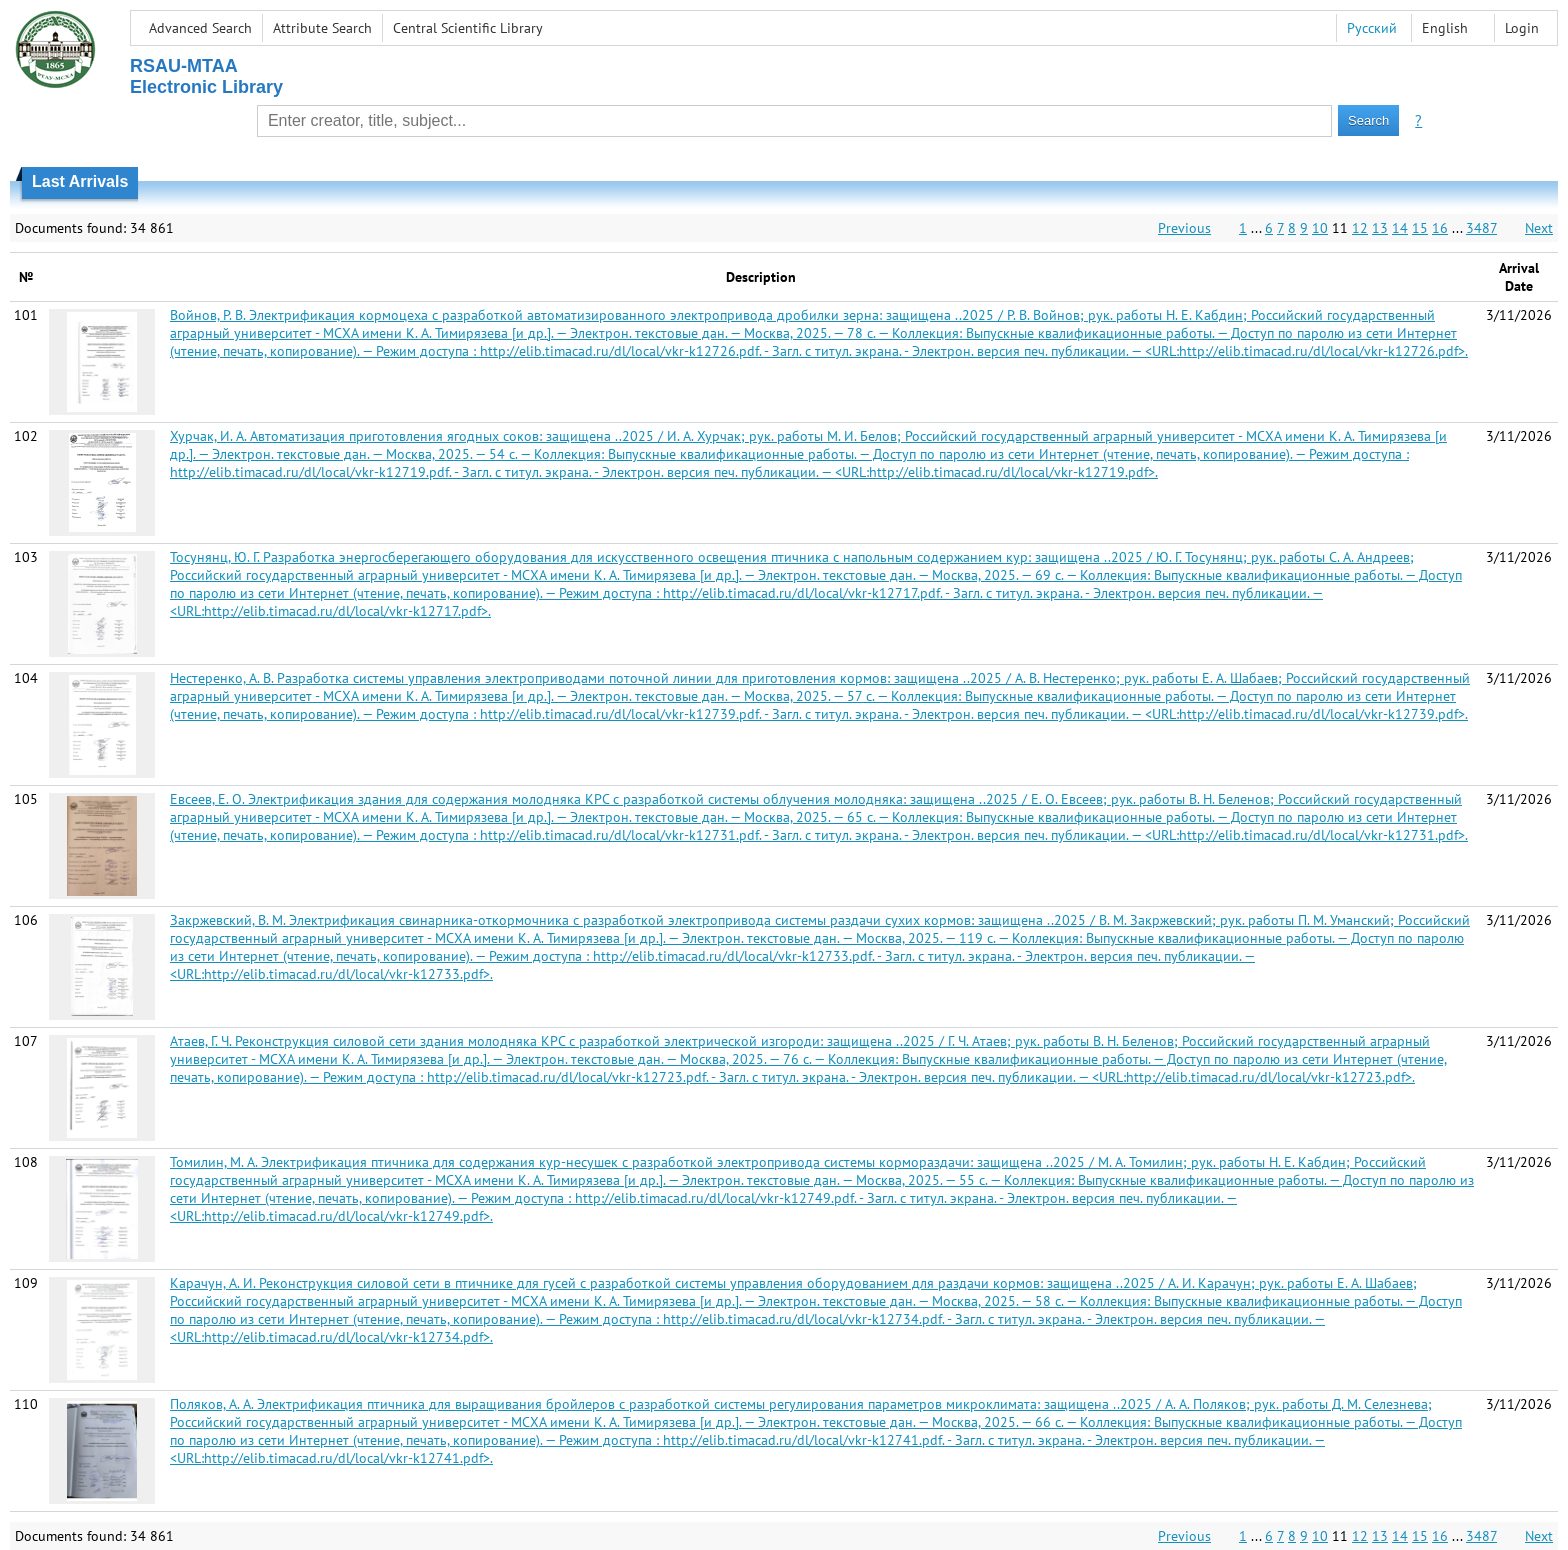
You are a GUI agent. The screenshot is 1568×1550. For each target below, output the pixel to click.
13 (1380, 228)
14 (1400, 228)
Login (1522, 28)
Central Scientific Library (468, 28)
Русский (1372, 28)
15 (1420, 228)
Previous (1184, 228)
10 (1320, 228)
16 (1440, 228)
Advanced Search (200, 28)
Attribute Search (322, 28)
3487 (1481, 228)
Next (1539, 228)
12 (1360, 228)
